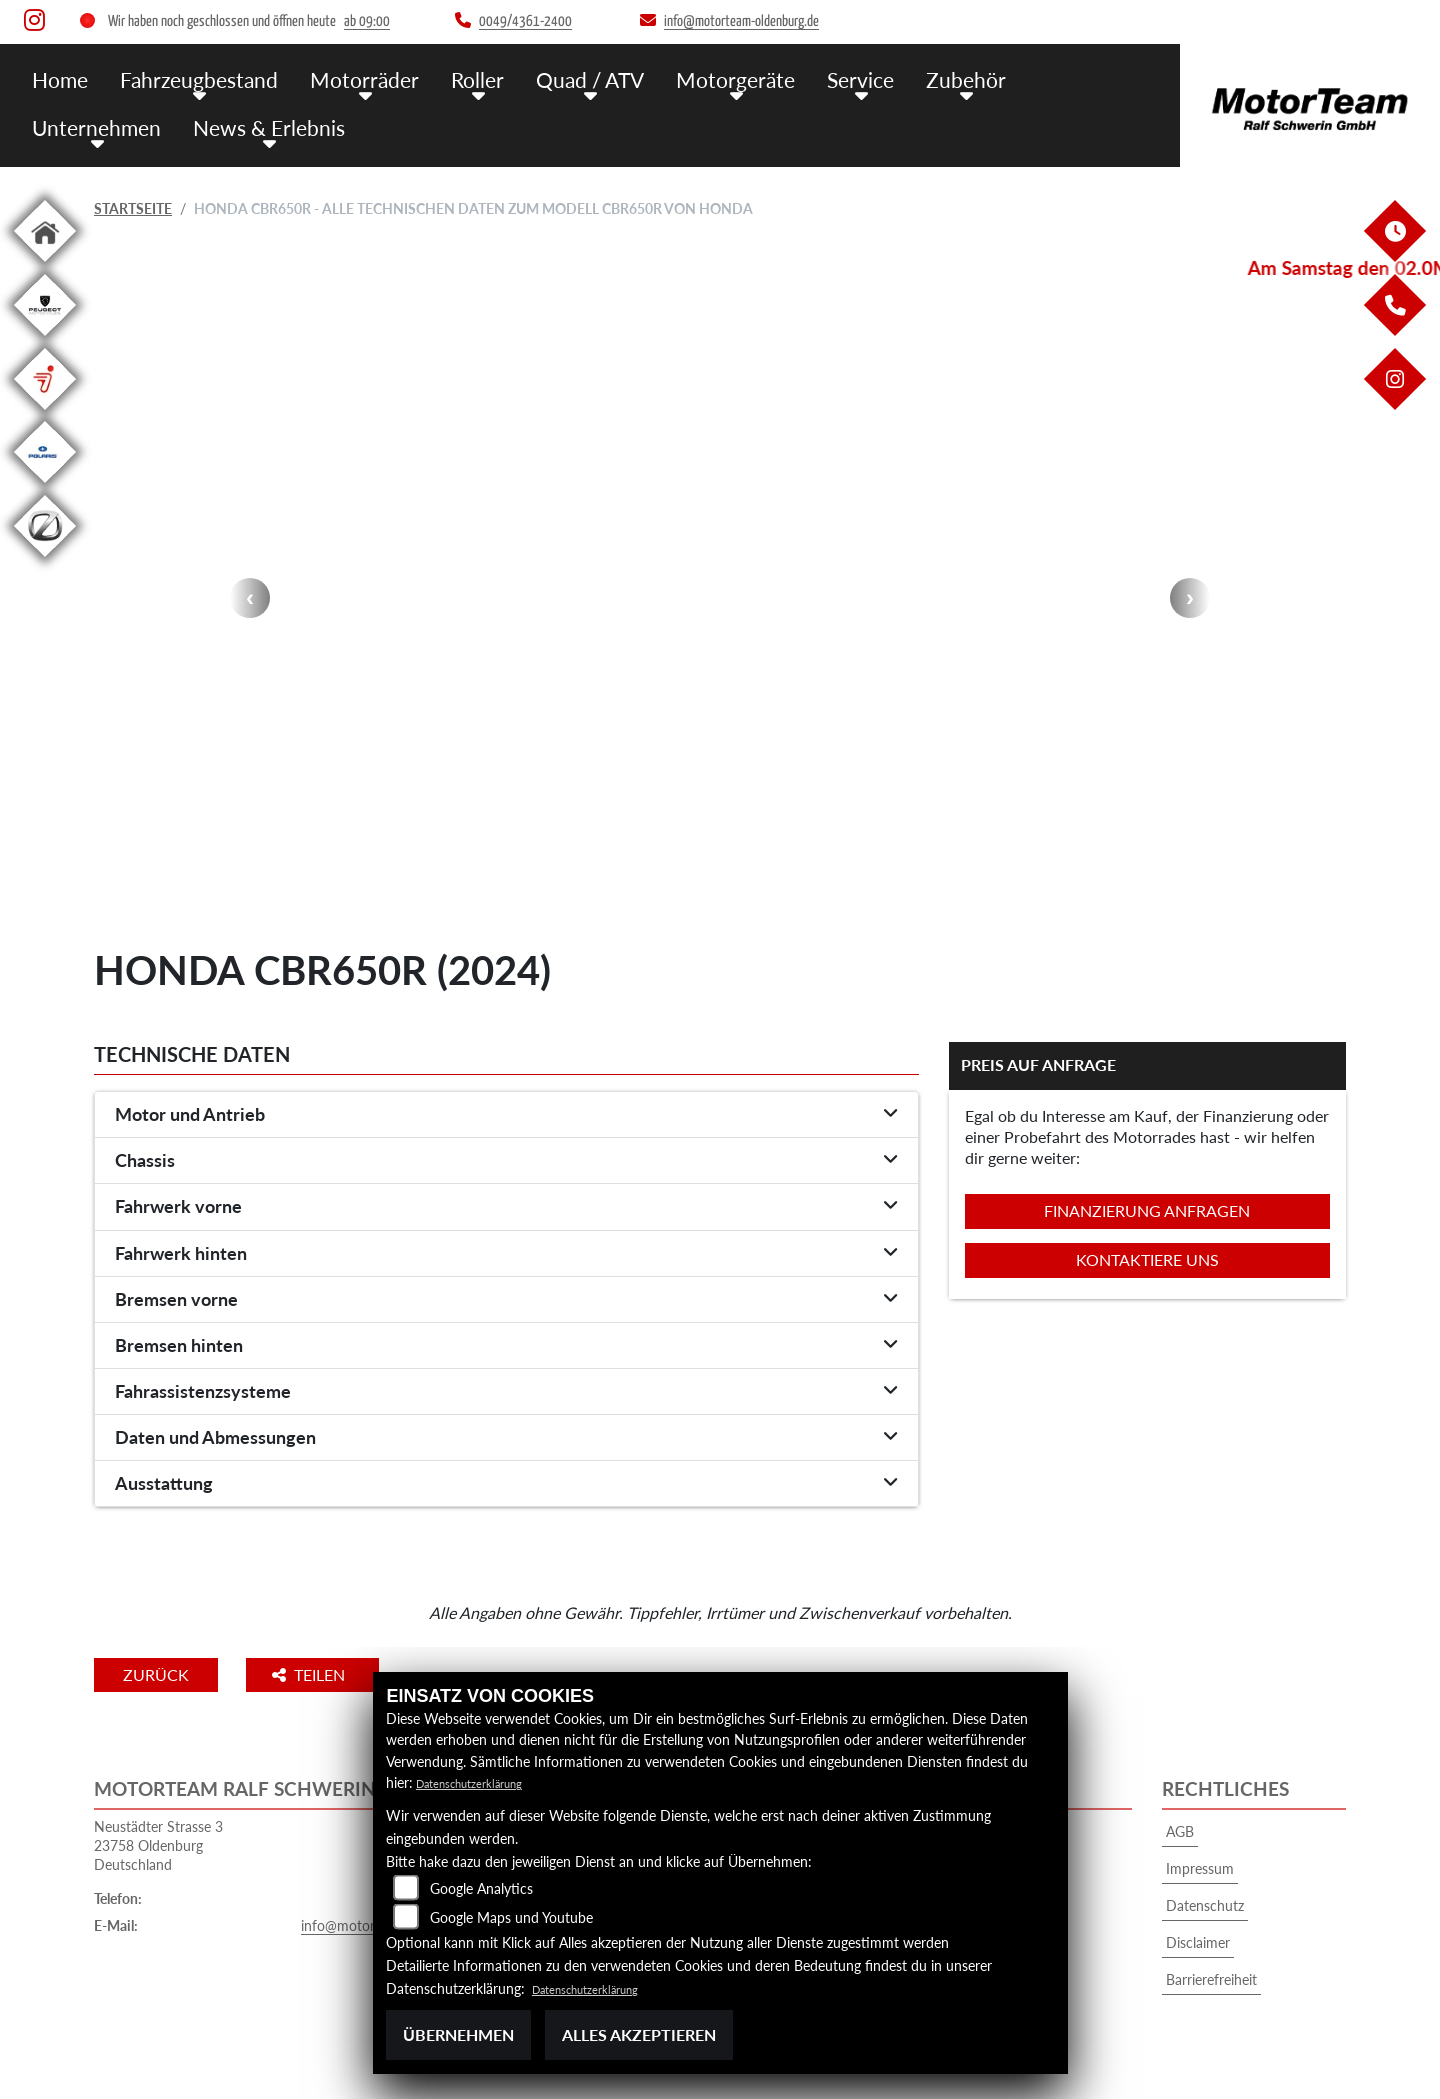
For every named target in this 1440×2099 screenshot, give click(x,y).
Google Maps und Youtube (511, 1917)
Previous (250, 598)
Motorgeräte (686, 77)
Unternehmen (1028, 77)
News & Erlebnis (101, 122)
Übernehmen (458, 2034)
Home (58, 77)
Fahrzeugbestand (188, 77)
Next (1190, 598)
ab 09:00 (367, 21)
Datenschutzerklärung (483, 1782)
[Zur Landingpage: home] (45, 265)
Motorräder (341, 77)
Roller (445, 77)
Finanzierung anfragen (1147, 1210)
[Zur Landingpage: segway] (45, 413)
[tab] (506, 1115)
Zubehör (901, 77)
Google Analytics (481, 1888)
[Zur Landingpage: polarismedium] (45, 486)
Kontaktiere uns (1147, 1259)
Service (802, 77)
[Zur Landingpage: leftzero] (45, 560)
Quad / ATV (551, 77)
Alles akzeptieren (639, 2034)
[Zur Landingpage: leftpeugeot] (45, 339)
